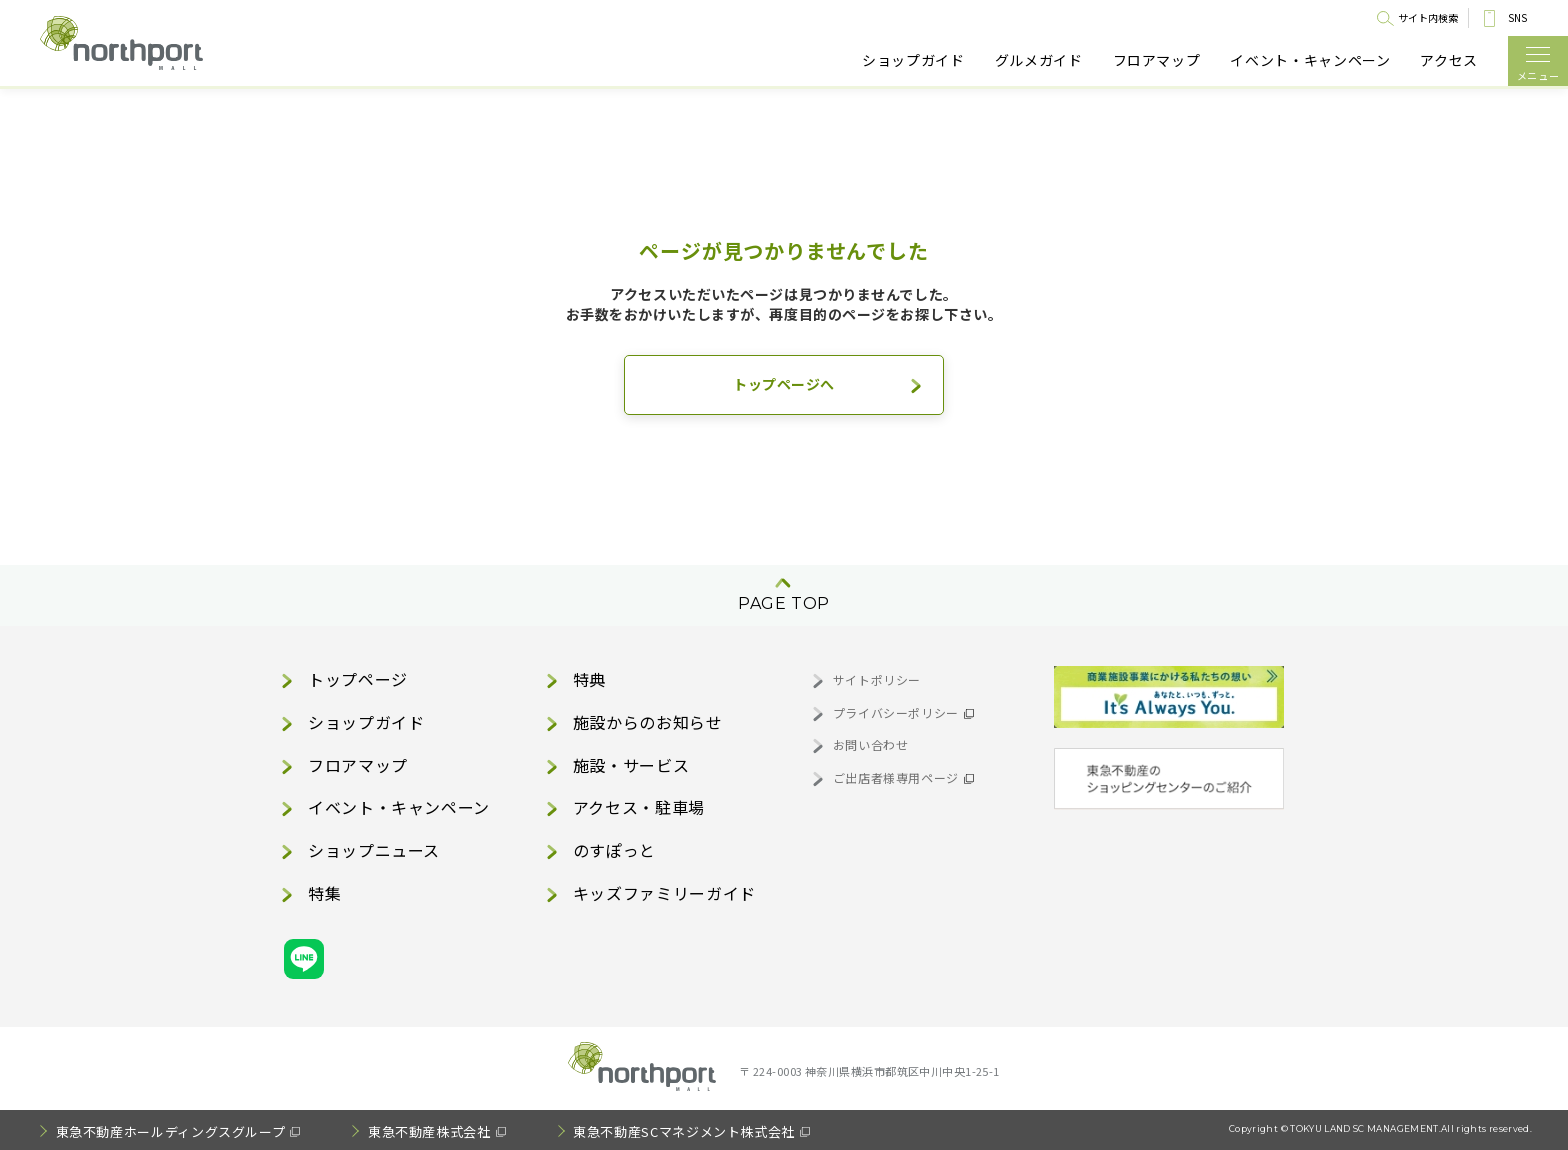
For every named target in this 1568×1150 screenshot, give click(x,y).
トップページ (358, 679)
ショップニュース (374, 850)
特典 (589, 679)
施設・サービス (631, 765)
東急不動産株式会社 (429, 1131)
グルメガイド (1039, 60)
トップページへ (784, 384)
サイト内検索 (1428, 17)
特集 (324, 893)
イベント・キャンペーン (1310, 60)
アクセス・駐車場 (639, 807)
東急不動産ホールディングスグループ (171, 1131)
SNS (1517, 17)
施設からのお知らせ (648, 722)
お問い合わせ (871, 744)
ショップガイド (913, 60)
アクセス (1449, 60)
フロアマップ (1157, 60)
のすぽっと (614, 850)
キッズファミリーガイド (664, 893)
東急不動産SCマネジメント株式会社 (684, 1131)
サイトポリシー (877, 679)
